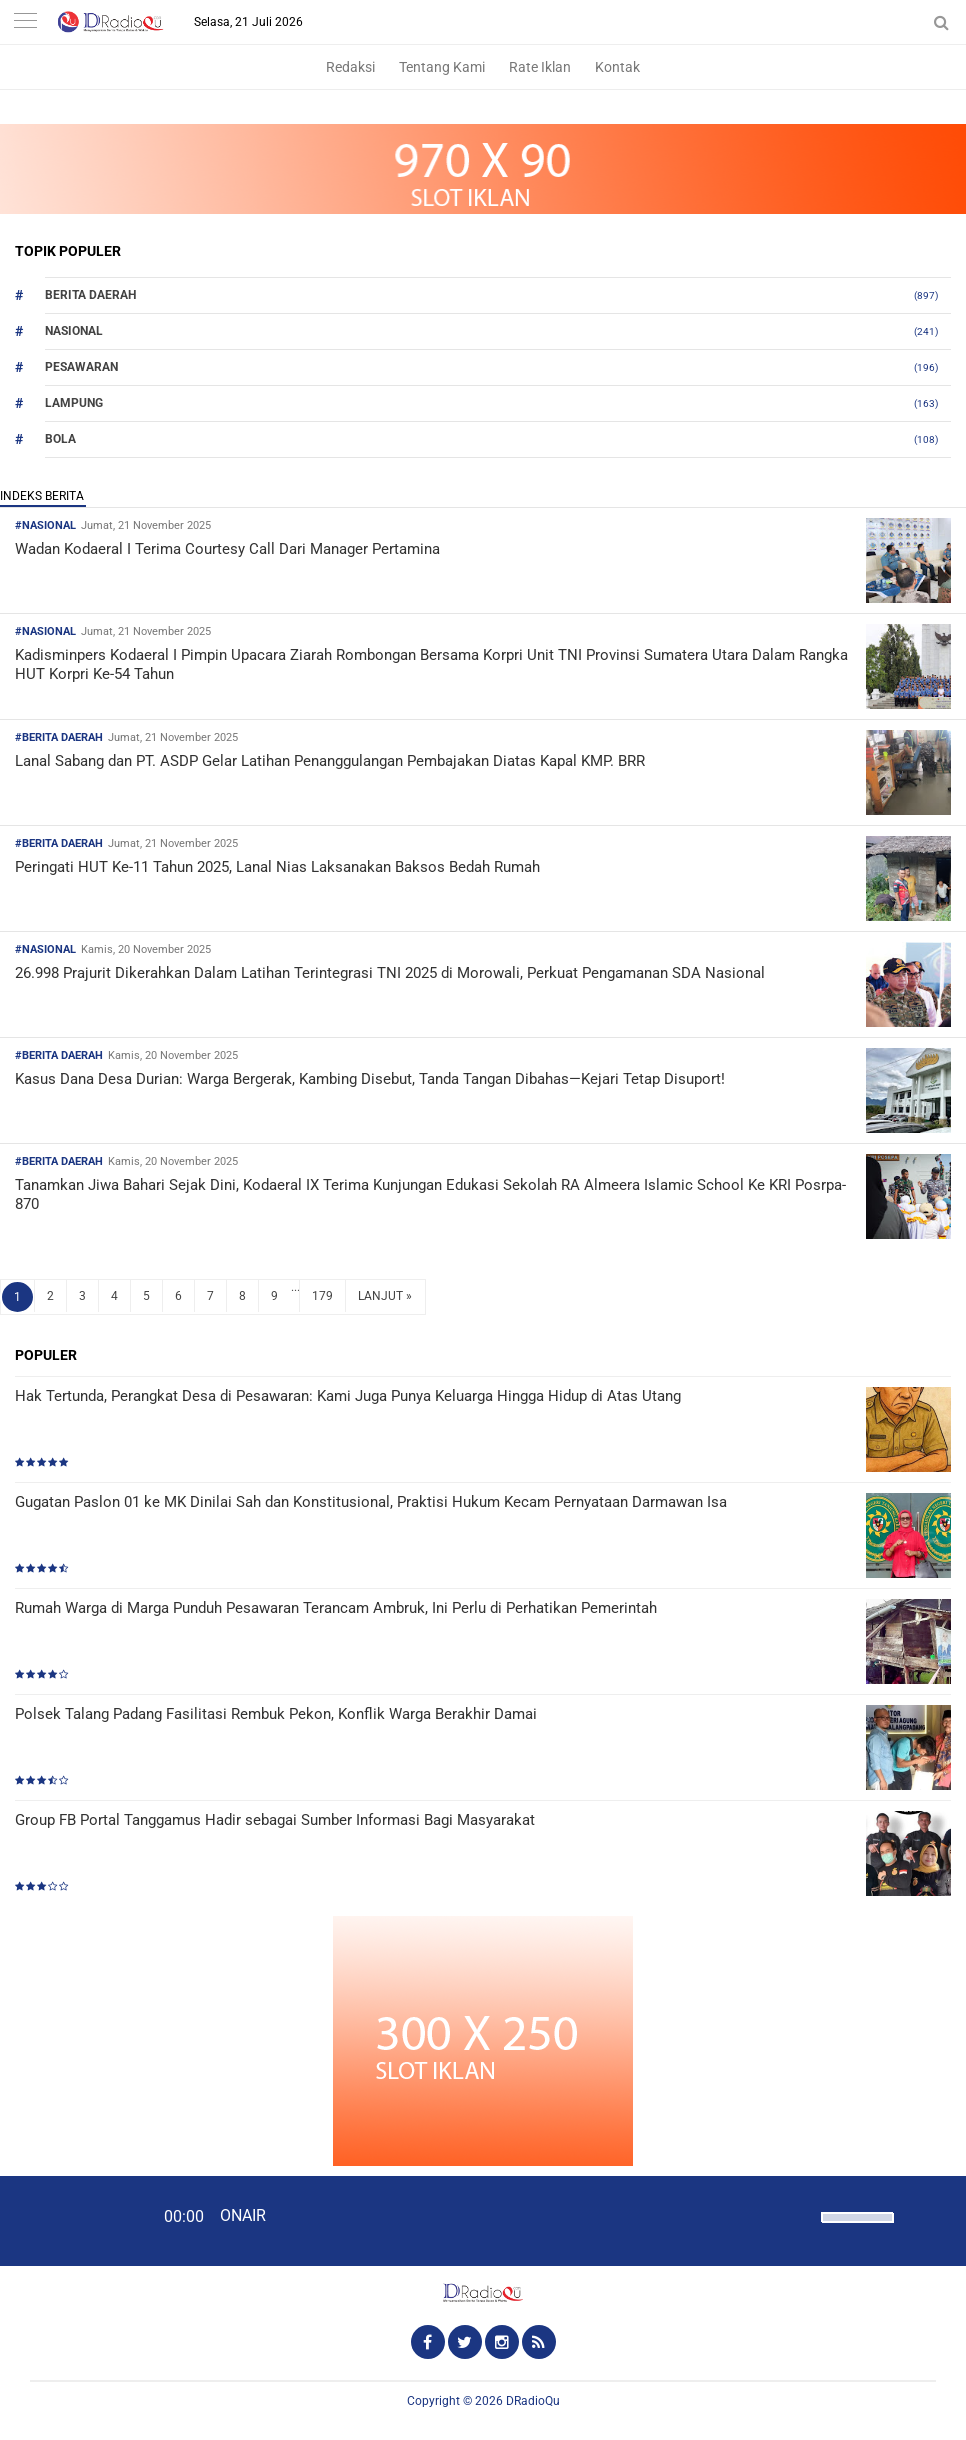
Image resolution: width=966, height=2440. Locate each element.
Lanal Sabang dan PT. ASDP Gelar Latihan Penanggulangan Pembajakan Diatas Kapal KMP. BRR (330, 761)
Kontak (617, 67)
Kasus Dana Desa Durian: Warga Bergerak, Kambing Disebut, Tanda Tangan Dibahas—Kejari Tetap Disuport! (370, 1079)
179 (322, 1296)
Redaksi (350, 67)
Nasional (74, 331)
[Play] (65, 2220)
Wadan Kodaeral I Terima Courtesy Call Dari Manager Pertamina (227, 549)
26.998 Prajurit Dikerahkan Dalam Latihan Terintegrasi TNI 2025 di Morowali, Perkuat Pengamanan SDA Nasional (390, 973)
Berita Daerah (90, 295)
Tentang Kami (442, 67)
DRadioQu (533, 2401)
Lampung (74, 403)
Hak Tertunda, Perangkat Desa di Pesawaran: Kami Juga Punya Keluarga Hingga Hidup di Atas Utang (348, 1396)
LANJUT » (385, 1296)
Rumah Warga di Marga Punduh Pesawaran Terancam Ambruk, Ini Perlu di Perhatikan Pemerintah (336, 1608)
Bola (60, 439)
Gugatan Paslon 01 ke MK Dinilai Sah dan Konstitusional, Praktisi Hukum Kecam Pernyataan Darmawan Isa (371, 1502)
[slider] (856, 2230)
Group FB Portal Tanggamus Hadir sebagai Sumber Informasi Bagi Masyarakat (275, 1820)
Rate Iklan (540, 67)
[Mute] (799, 2215)
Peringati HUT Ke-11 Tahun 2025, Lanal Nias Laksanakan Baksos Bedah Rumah (277, 867)
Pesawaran (81, 367)
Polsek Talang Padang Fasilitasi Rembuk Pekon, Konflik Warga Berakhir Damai (276, 1714)
